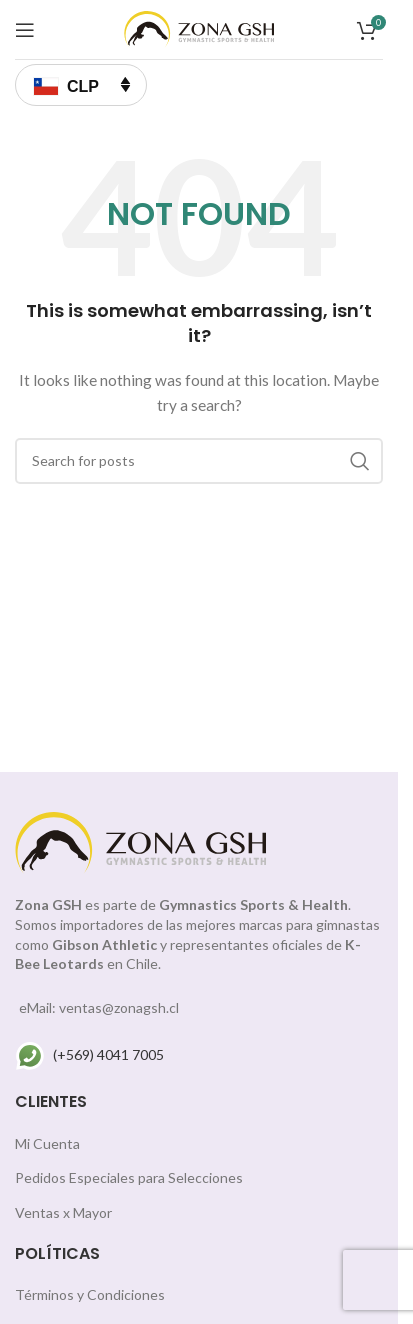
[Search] (199, 461)
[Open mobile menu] (25, 30)
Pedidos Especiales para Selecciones (129, 1177)
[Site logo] (199, 27)
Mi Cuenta (47, 1143)
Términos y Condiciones (90, 1294)
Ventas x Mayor (63, 1212)
